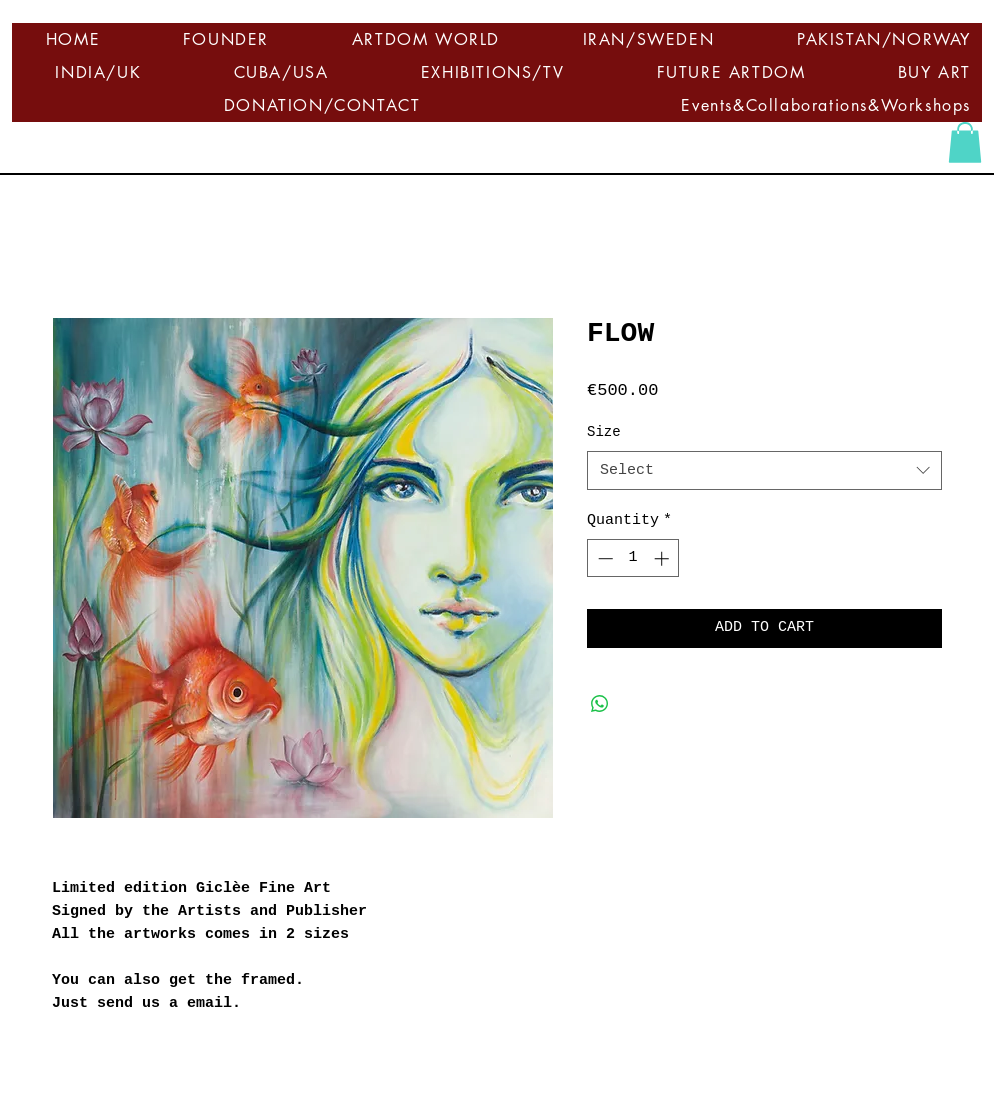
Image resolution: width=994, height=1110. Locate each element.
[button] (965, 142)
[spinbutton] (633, 558)
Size (604, 432)
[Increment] (663, 558)
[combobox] (764, 470)
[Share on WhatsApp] (600, 704)
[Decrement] (603, 558)
